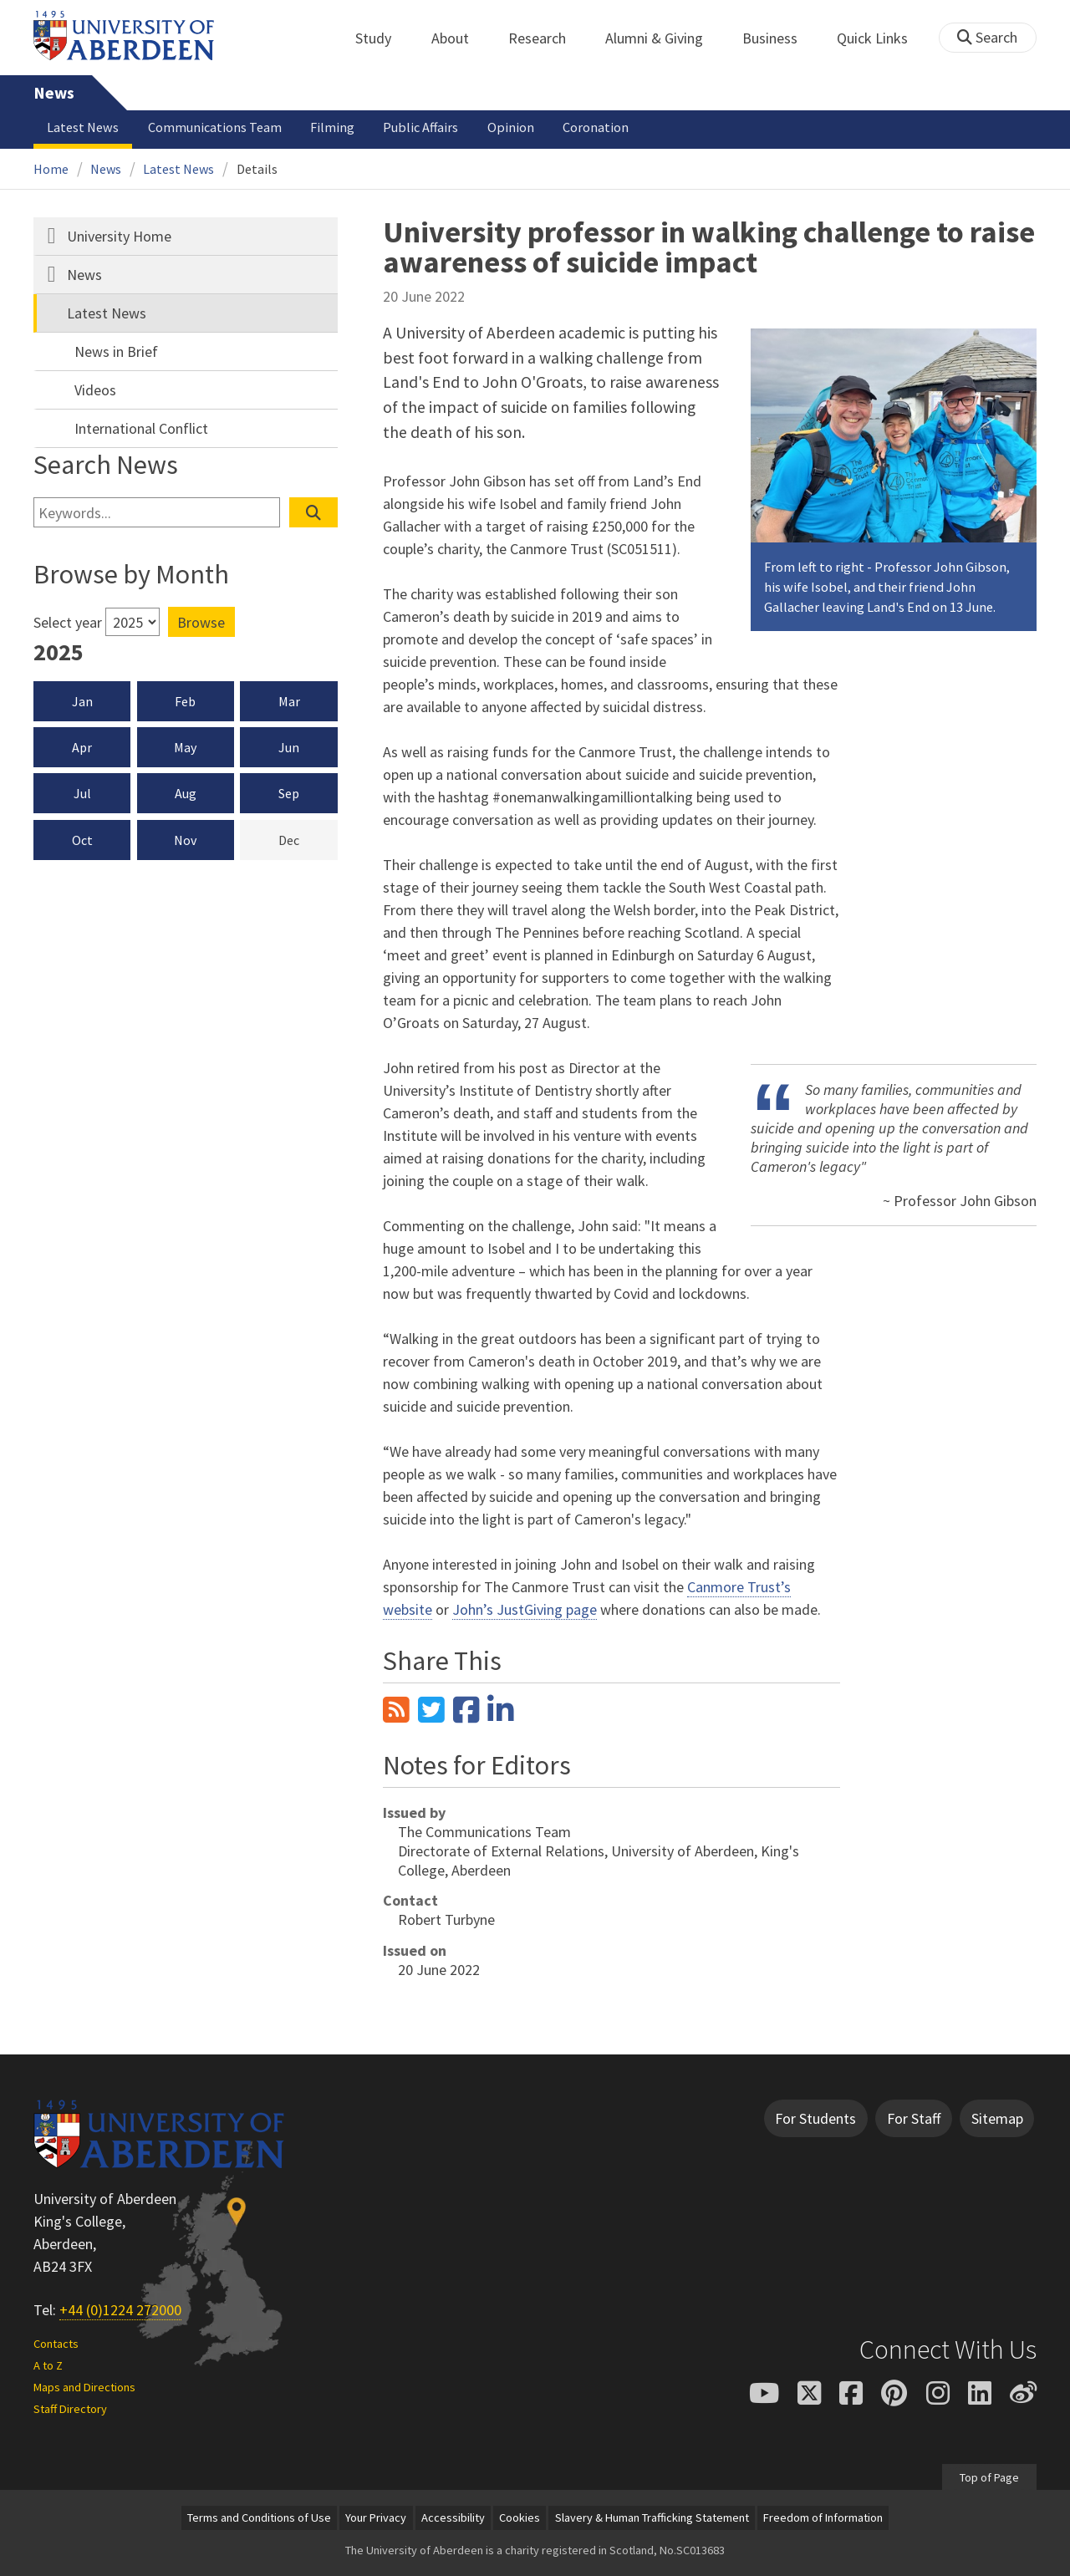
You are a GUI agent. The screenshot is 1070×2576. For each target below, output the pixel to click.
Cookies (519, 2517)
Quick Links (881, 38)
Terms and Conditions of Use (259, 2517)
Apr (82, 747)
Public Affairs (420, 127)
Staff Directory (70, 2408)
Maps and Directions (84, 2387)
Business (779, 38)
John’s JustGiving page (524, 1609)
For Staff (913, 2118)
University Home (119, 236)
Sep (288, 793)
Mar (289, 701)
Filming (332, 127)
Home (51, 168)
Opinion (510, 127)
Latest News (83, 127)
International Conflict (141, 428)
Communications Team (215, 127)
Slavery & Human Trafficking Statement (652, 2517)
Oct (82, 840)
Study (382, 38)
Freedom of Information (823, 2517)
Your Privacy (375, 2517)
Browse (201, 622)
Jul (82, 793)
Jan (82, 701)
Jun (288, 747)
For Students (815, 2118)
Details (257, 168)
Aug (185, 793)
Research (546, 38)
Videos (95, 390)
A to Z (48, 2365)
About (459, 38)
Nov (185, 840)
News (53, 93)
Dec (308, 839)
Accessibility (453, 2517)
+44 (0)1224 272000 (120, 2309)
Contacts (56, 2343)
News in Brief (116, 351)
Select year (67, 622)
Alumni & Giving (663, 38)
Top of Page (988, 2476)
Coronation (596, 127)
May (185, 747)
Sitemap (997, 2118)
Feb (185, 701)
